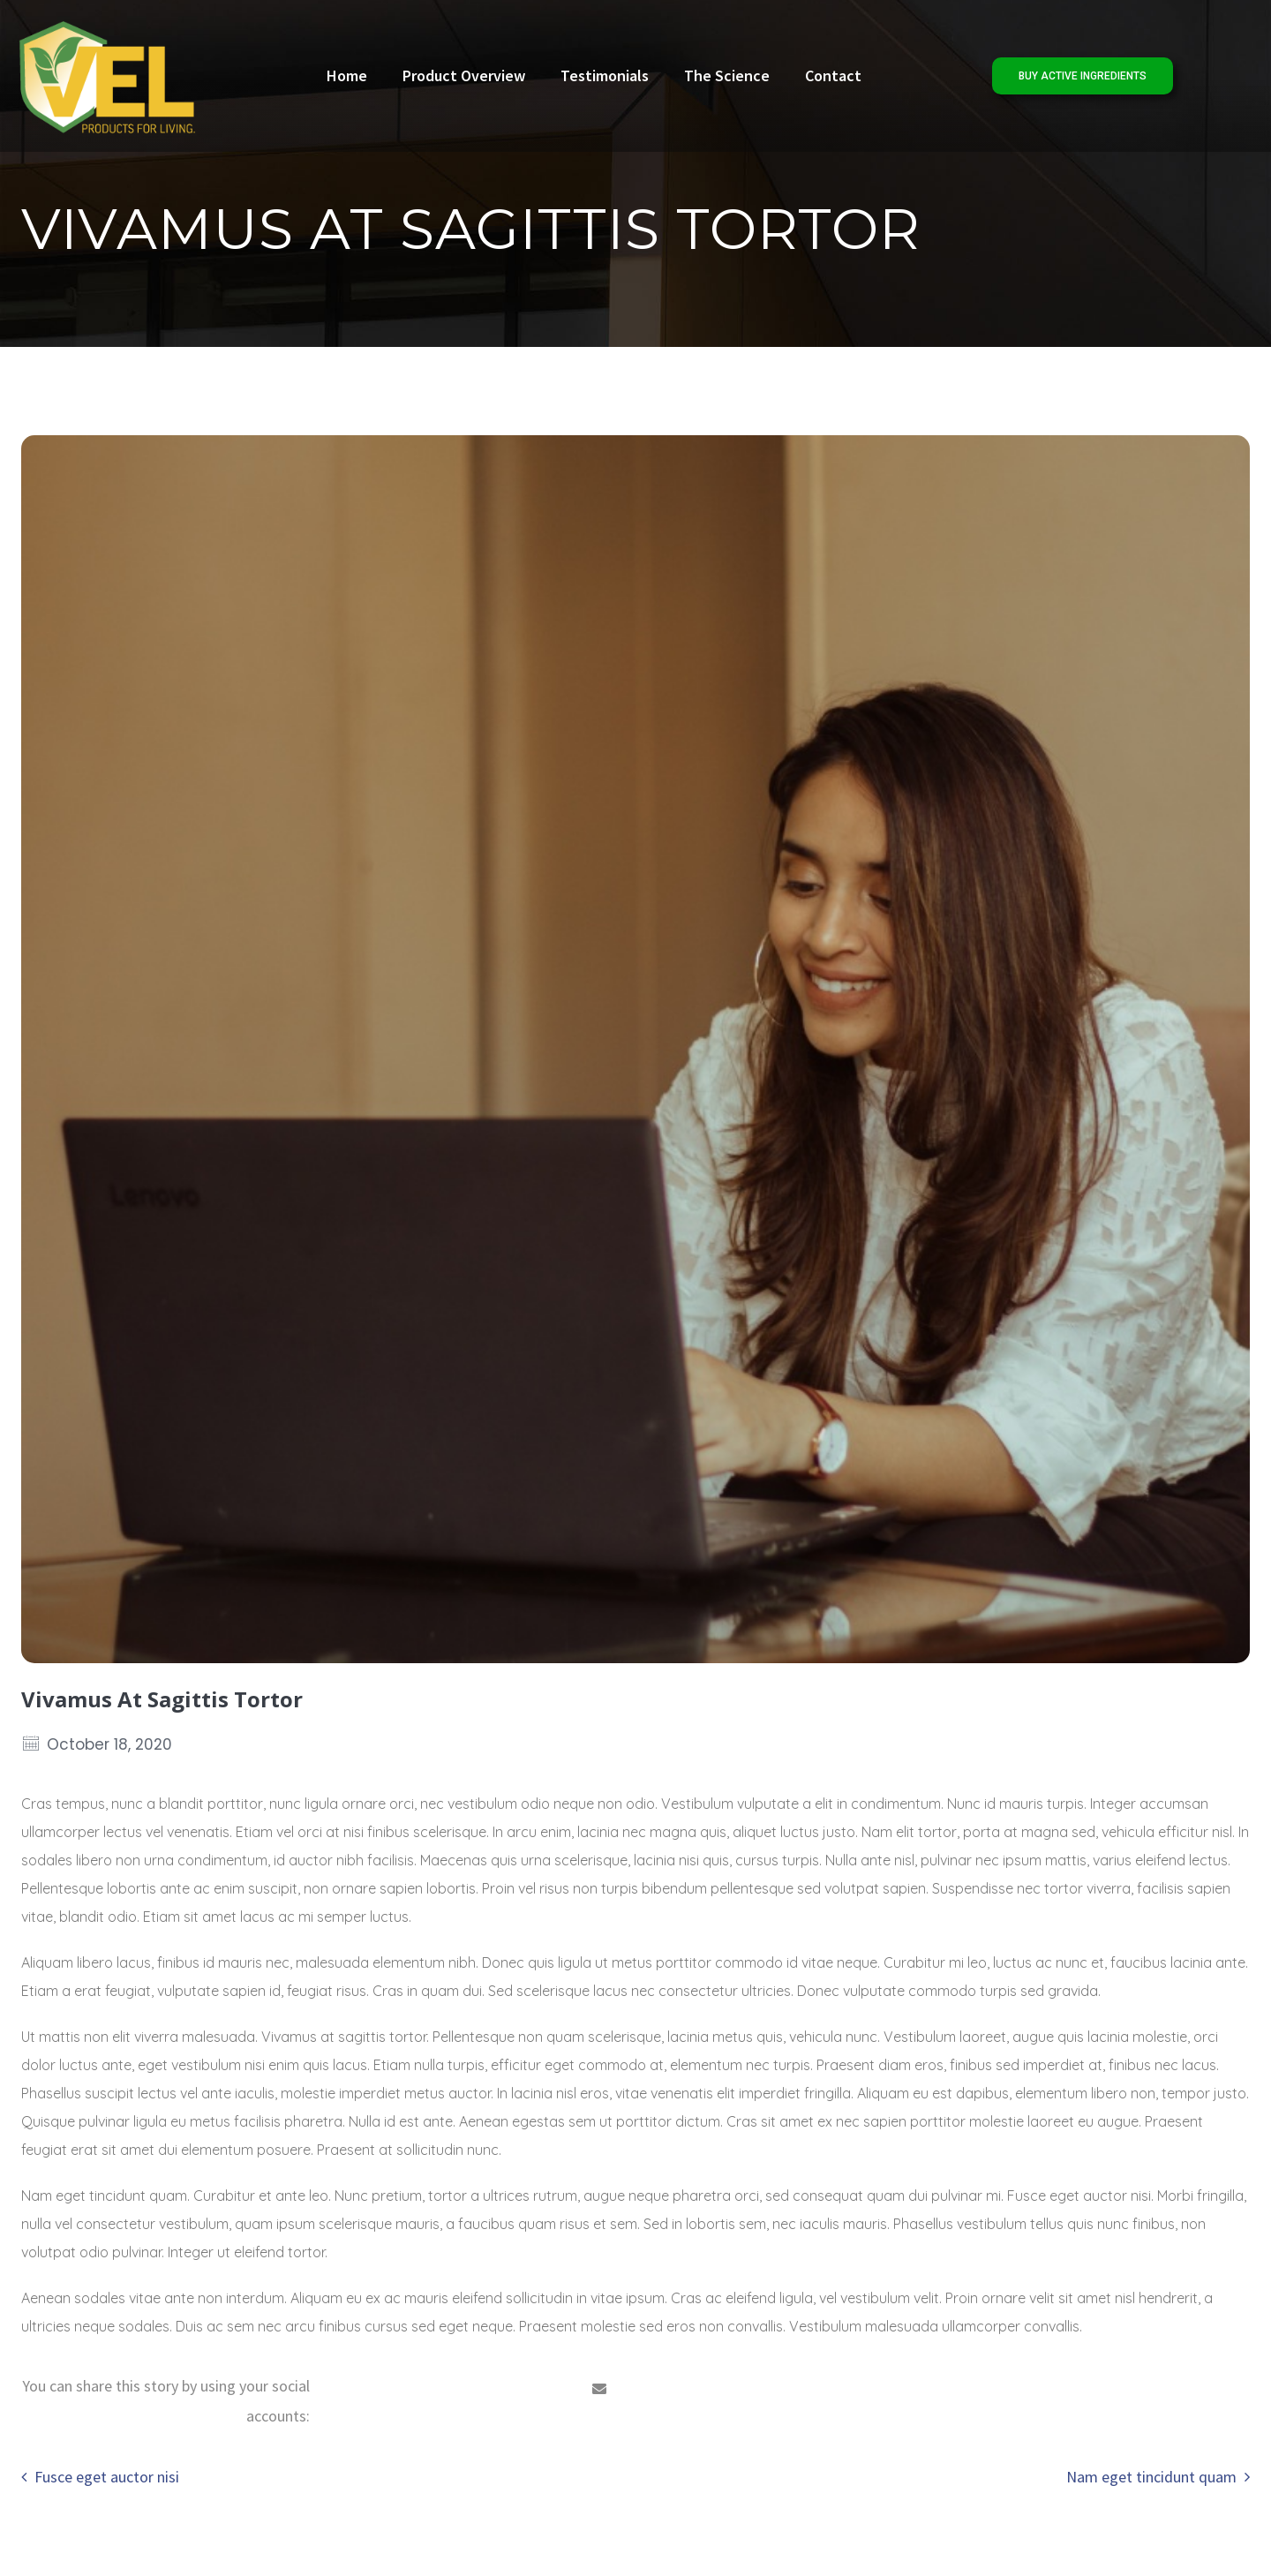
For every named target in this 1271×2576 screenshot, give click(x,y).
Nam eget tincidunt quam (1151, 2477)
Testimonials (604, 75)
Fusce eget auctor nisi (106, 2477)
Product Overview (463, 75)
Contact (833, 75)
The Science (727, 75)
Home (347, 75)
